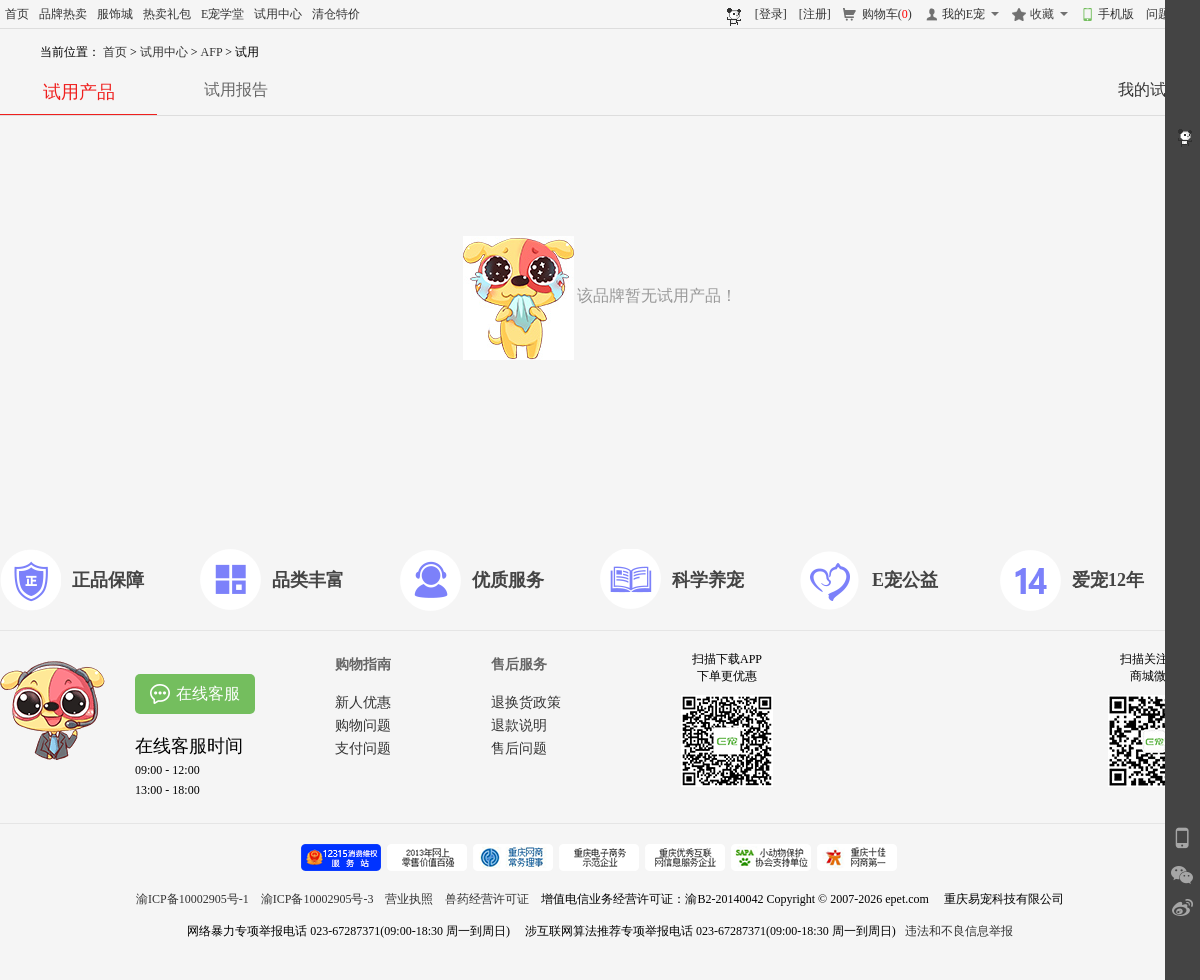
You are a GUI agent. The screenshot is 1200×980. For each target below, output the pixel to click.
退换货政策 (526, 702)
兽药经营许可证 (487, 899)
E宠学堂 (222, 14)
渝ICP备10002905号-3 (317, 899)
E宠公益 (905, 580)
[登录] (771, 14)
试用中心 (278, 14)
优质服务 (508, 580)
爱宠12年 (1108, 580)
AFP (213, 52)
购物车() (887, 14)
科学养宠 (708, 580)
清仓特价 (336, 14)
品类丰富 (308, 580)
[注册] (815, 14)
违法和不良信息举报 (959, 931)
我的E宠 (963, 14)
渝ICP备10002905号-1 (192, 899)
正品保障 (108, 580)
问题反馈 (1170, 14)
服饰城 (115, 14)
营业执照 (409, 899)
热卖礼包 (167, 14)
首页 (17, 14)
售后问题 (519, 748)
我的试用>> (1159, 89)
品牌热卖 (63, 14)
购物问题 (363, 725)
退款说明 (519, 725)
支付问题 (363, 748)
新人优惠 (363, 702)
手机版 (1116, 14)
